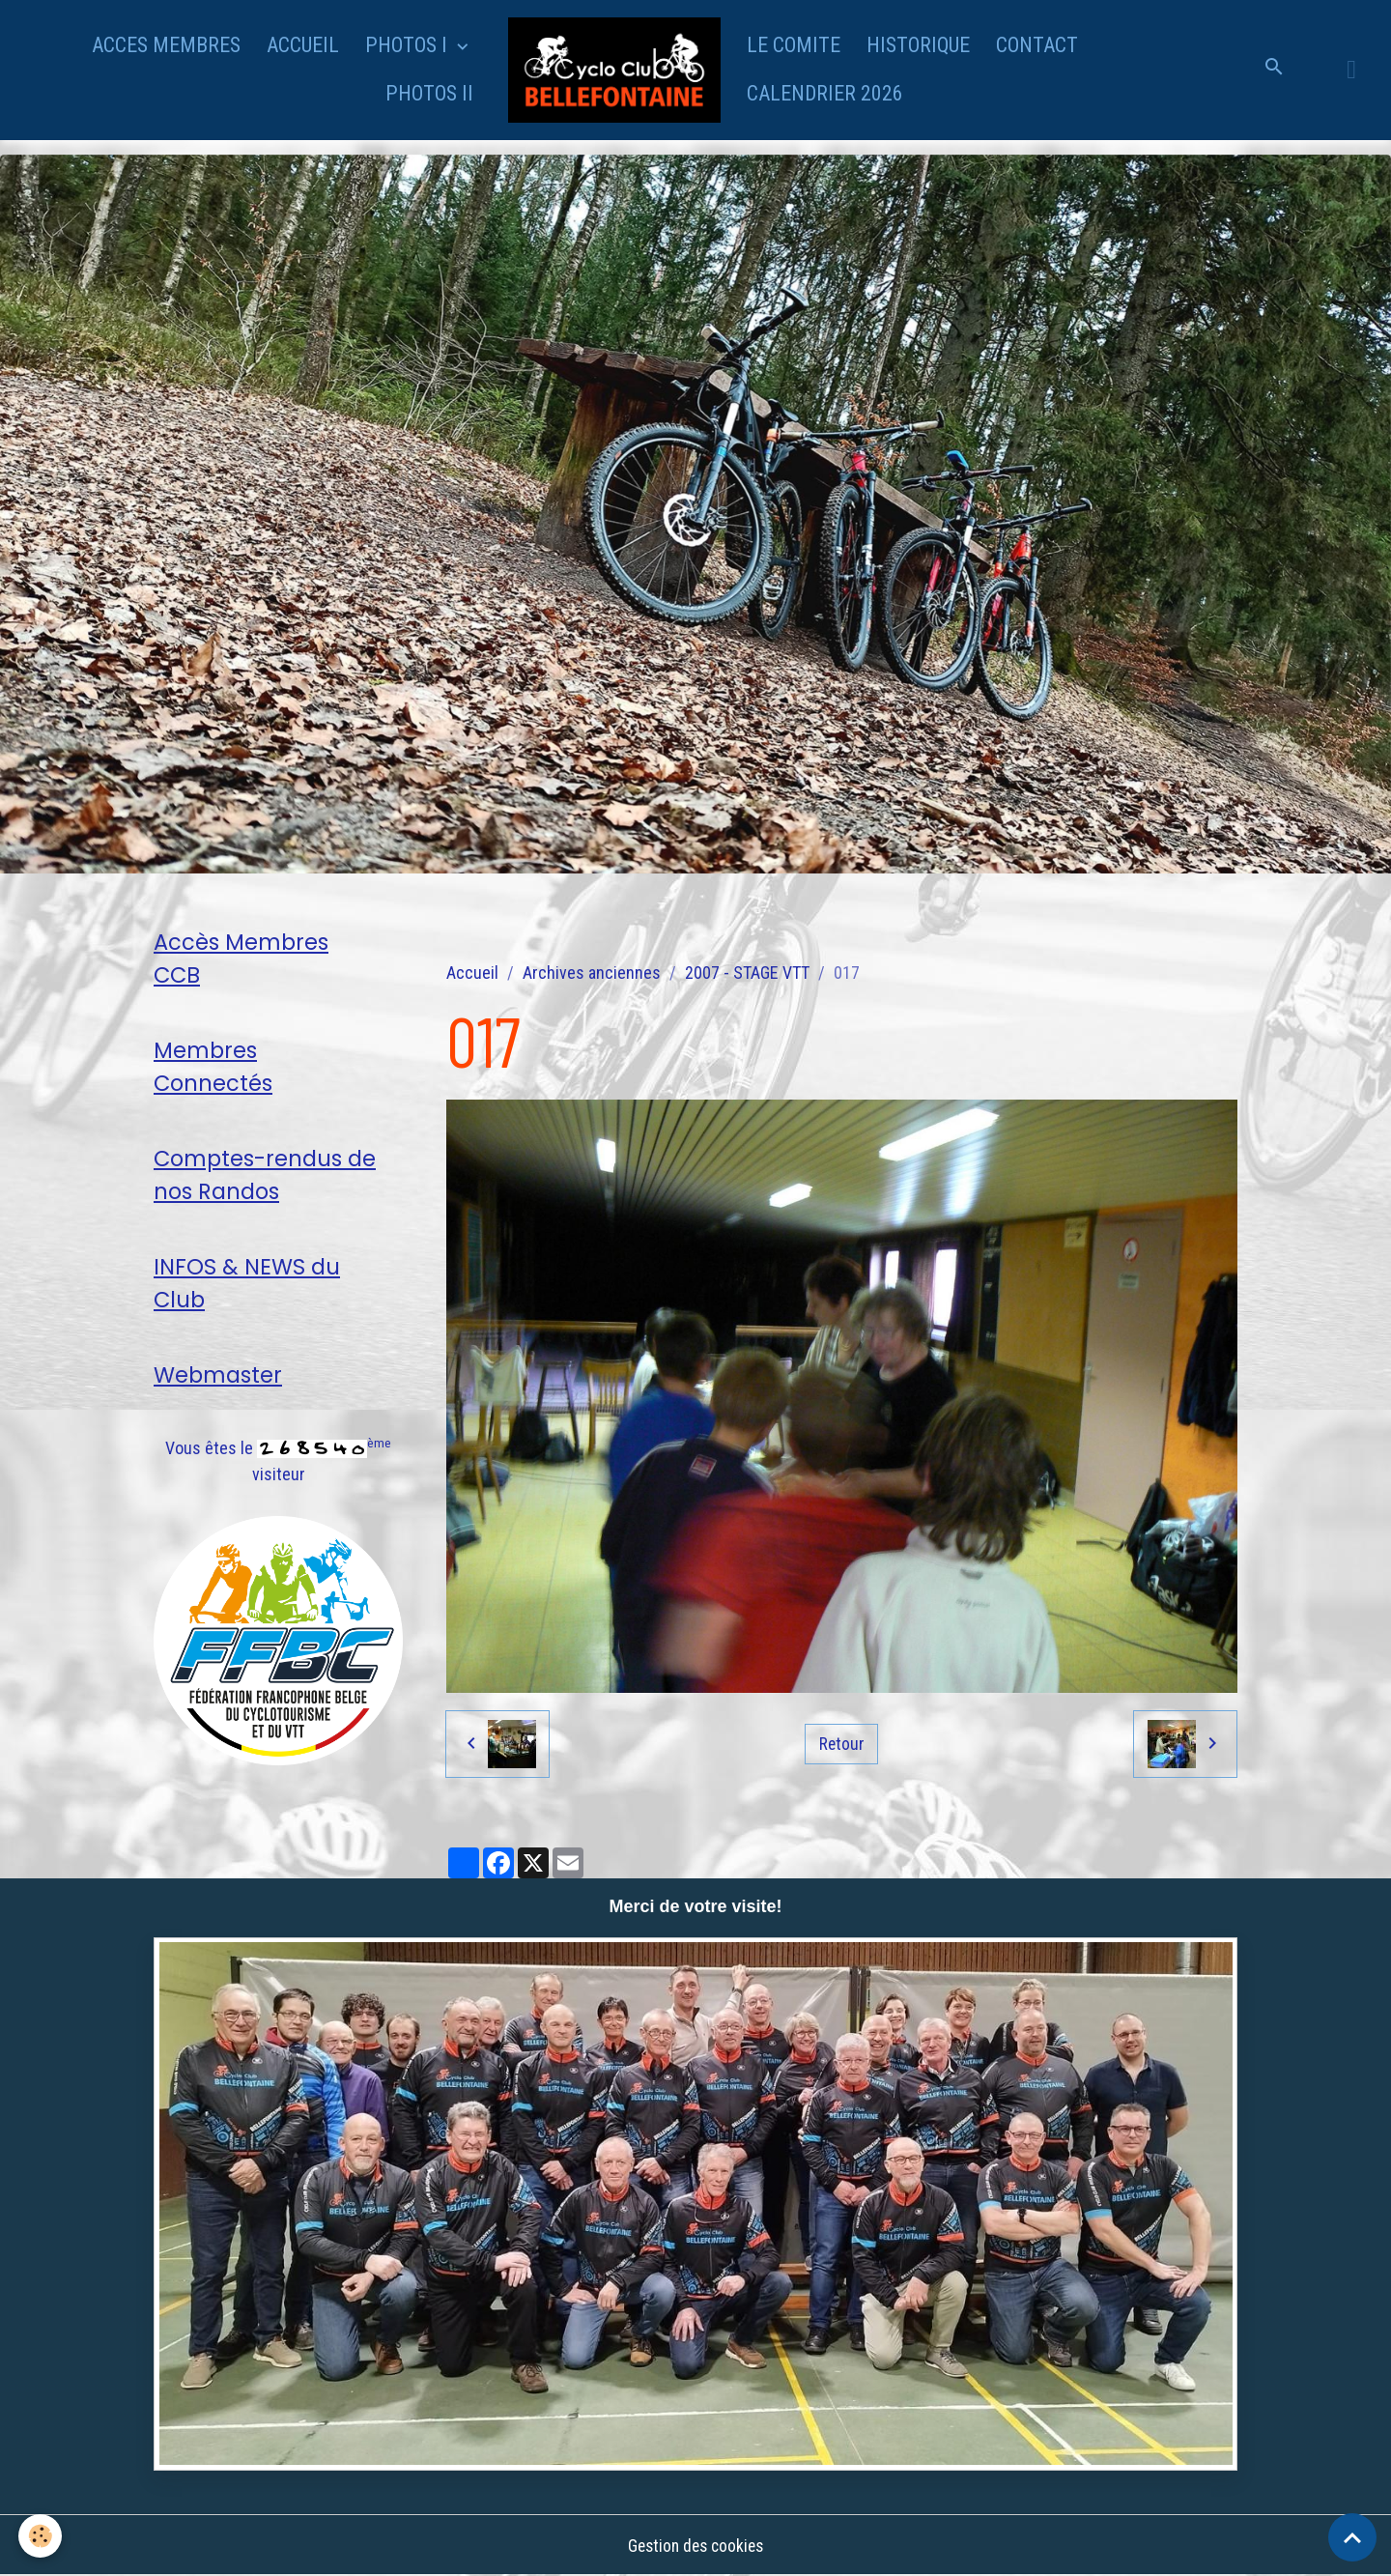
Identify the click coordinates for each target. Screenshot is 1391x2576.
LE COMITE (793, 45)
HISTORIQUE (918, 45)
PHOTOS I (408, 45)
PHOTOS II (429, 93)
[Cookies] (41, 2536)
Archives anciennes (592, 972)
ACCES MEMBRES (166, 45)
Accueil (472, 972)
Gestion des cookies (695, 2545)
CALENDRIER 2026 (825, 93)
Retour (841, 1743)
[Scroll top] (1352, 2537)
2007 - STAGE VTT (747, 972)
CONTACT (1037, 45)
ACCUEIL (303, 45)
